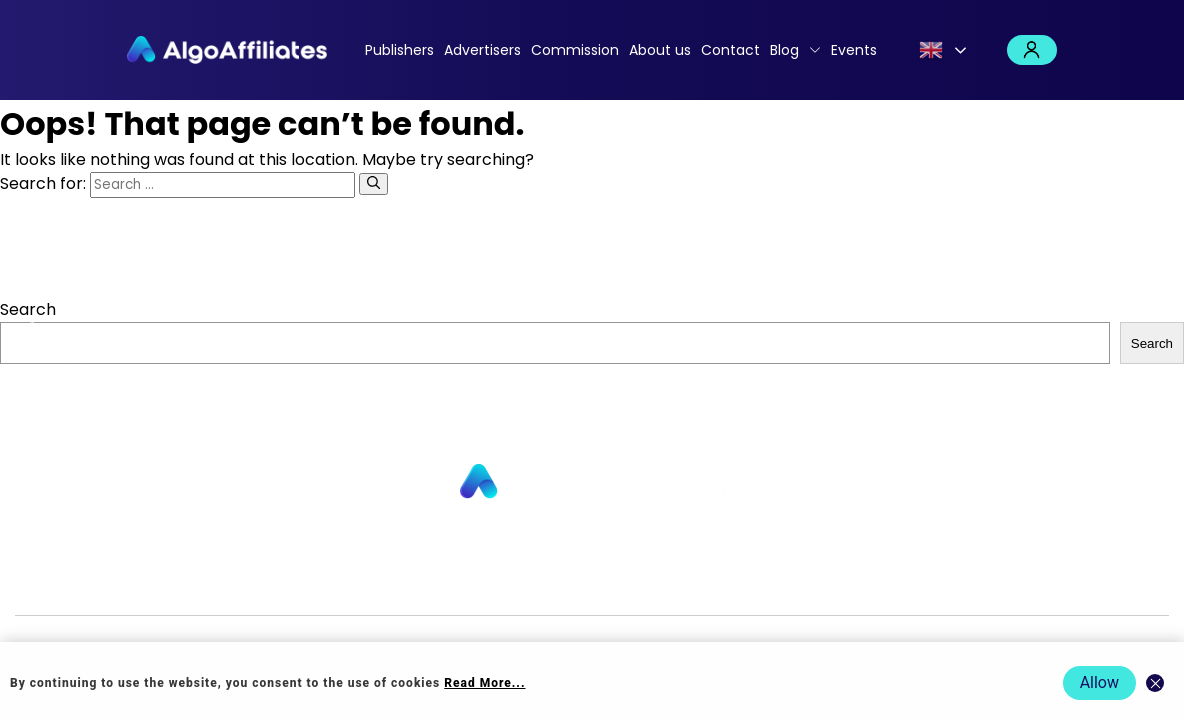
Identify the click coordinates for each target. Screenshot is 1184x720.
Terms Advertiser (934, 582)
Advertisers (482, 50)
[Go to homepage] (592, 482)
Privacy (655, 582)
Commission (575, 50)
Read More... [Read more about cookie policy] (484, 683)
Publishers (399, 50)
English (931, 50)
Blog (784, 50)
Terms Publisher (802, 582)
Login (1032, 50)
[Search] (373, 184)
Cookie (711, 582)
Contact (730, 50)
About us (660, 50)
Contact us (410, 582)
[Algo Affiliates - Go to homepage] (227, 50)
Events (854, 50)
